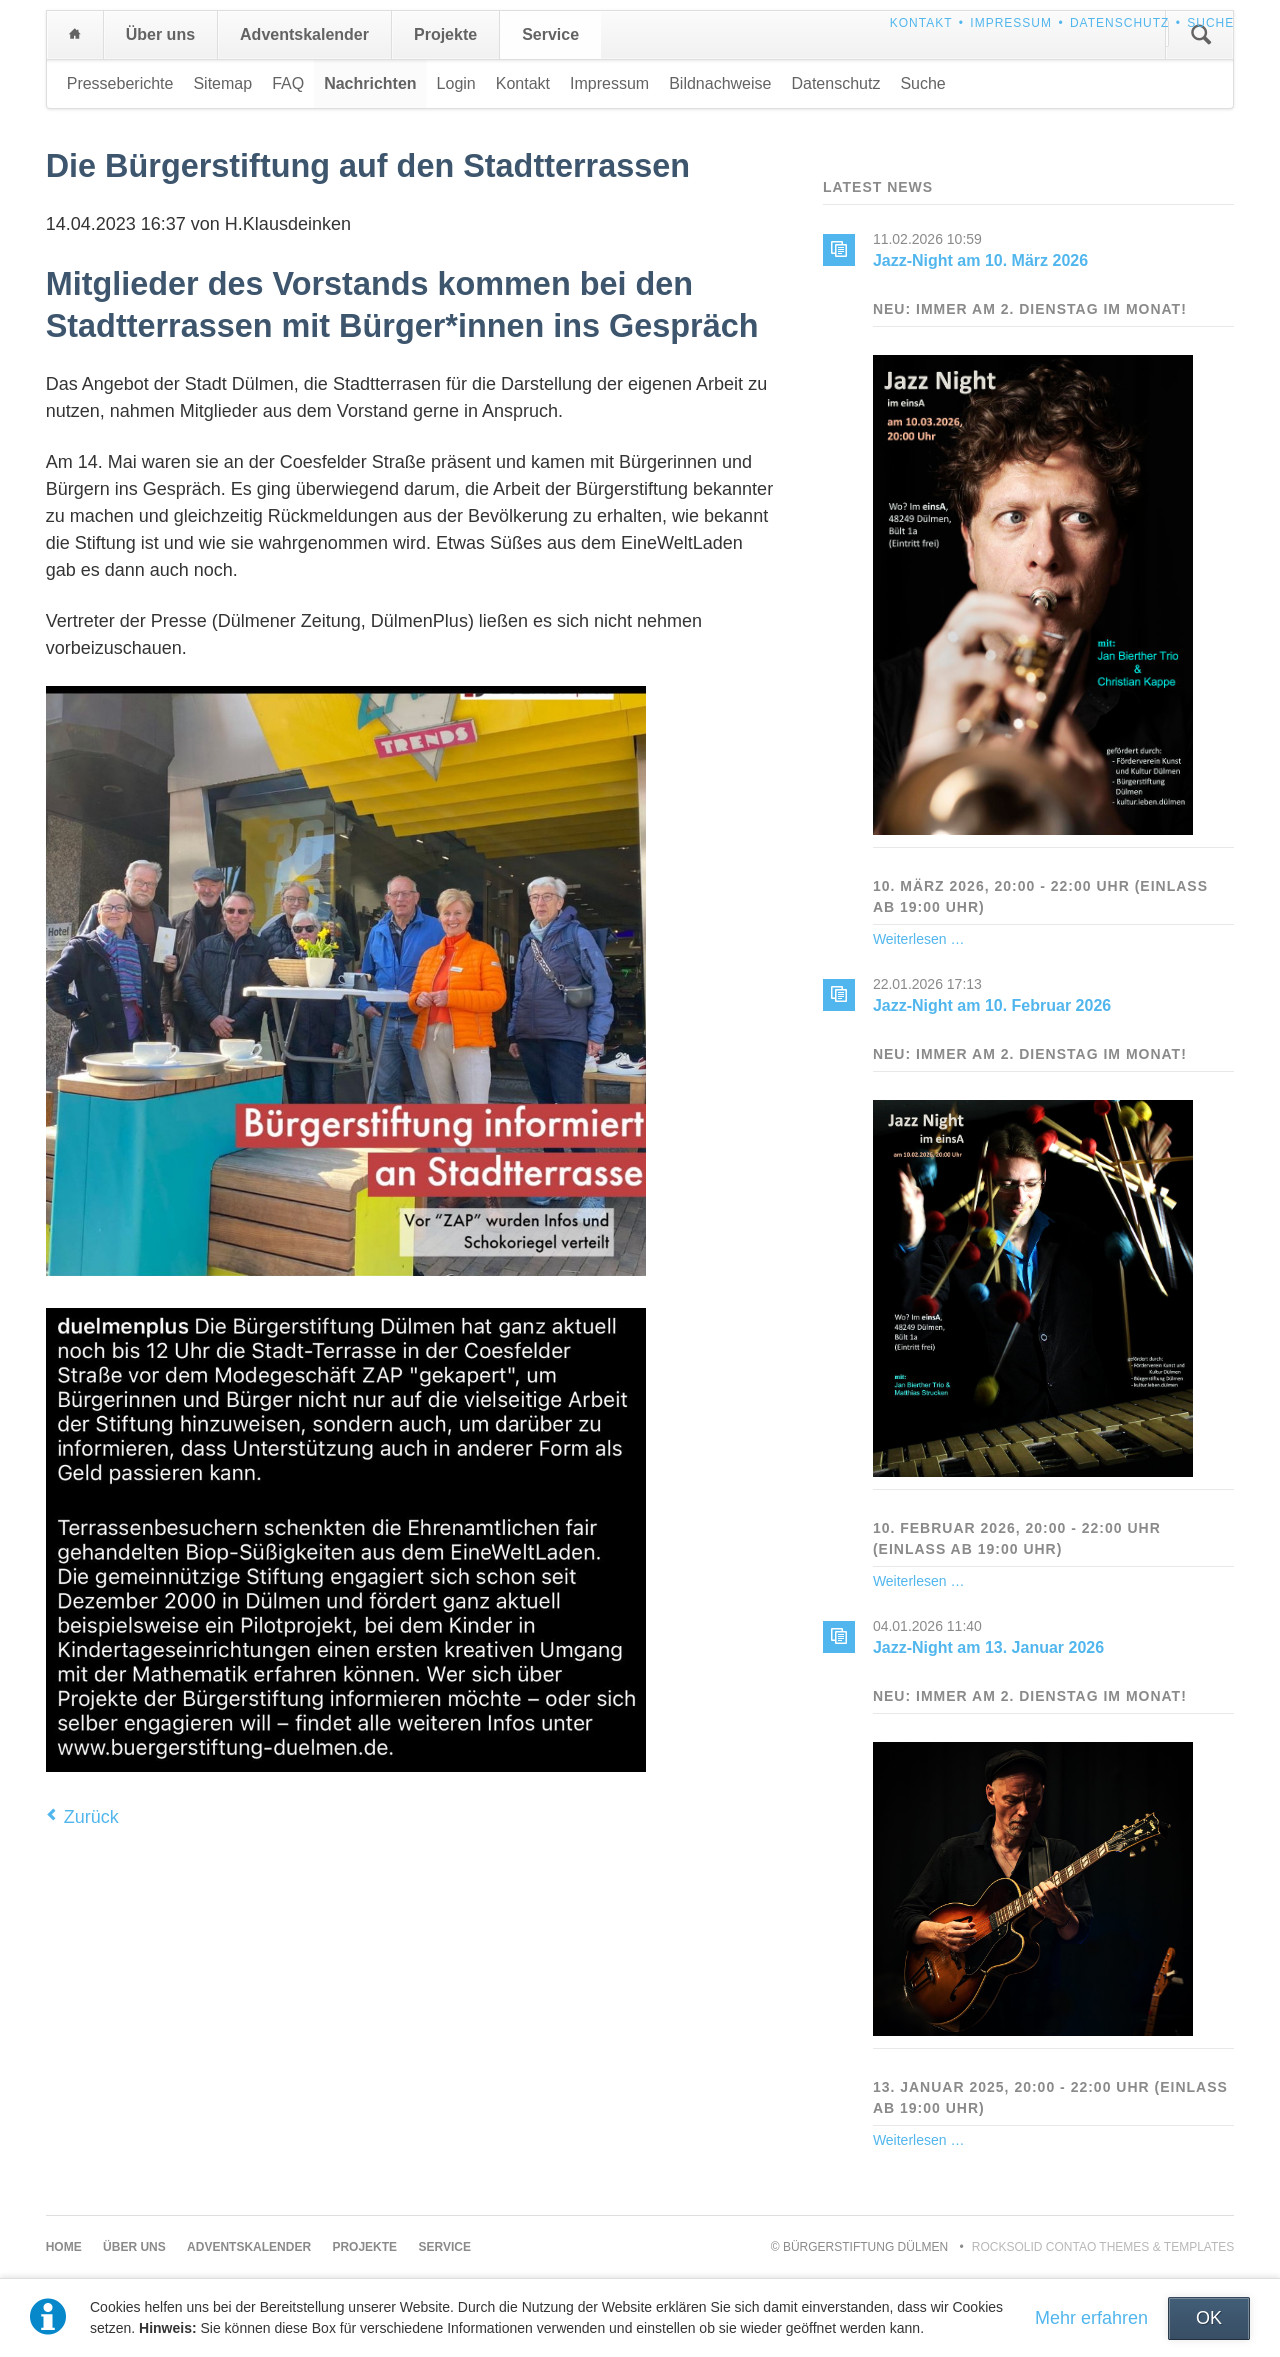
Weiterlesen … (919, 939)
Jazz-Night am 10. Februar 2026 (992, 1005)
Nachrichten (370, 83)
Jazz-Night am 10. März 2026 (980, 260)
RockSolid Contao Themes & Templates (1103, 2247)
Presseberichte (120, 83)
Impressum (1011, 23)
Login (456, 83)
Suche (1210, 23)
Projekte (445, 34)
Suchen (1201, 35)
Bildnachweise (720, 83)
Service (550, 34)
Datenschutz (1119, 23)
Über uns (160, 34)
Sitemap (222, 83)
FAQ (288, 83)
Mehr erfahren (1091, 2318)
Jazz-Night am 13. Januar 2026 (988, 1647)
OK (1209, 2318)
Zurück (91, 1817)
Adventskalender (304, 34)
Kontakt (921, 23)
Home (75, 35)
